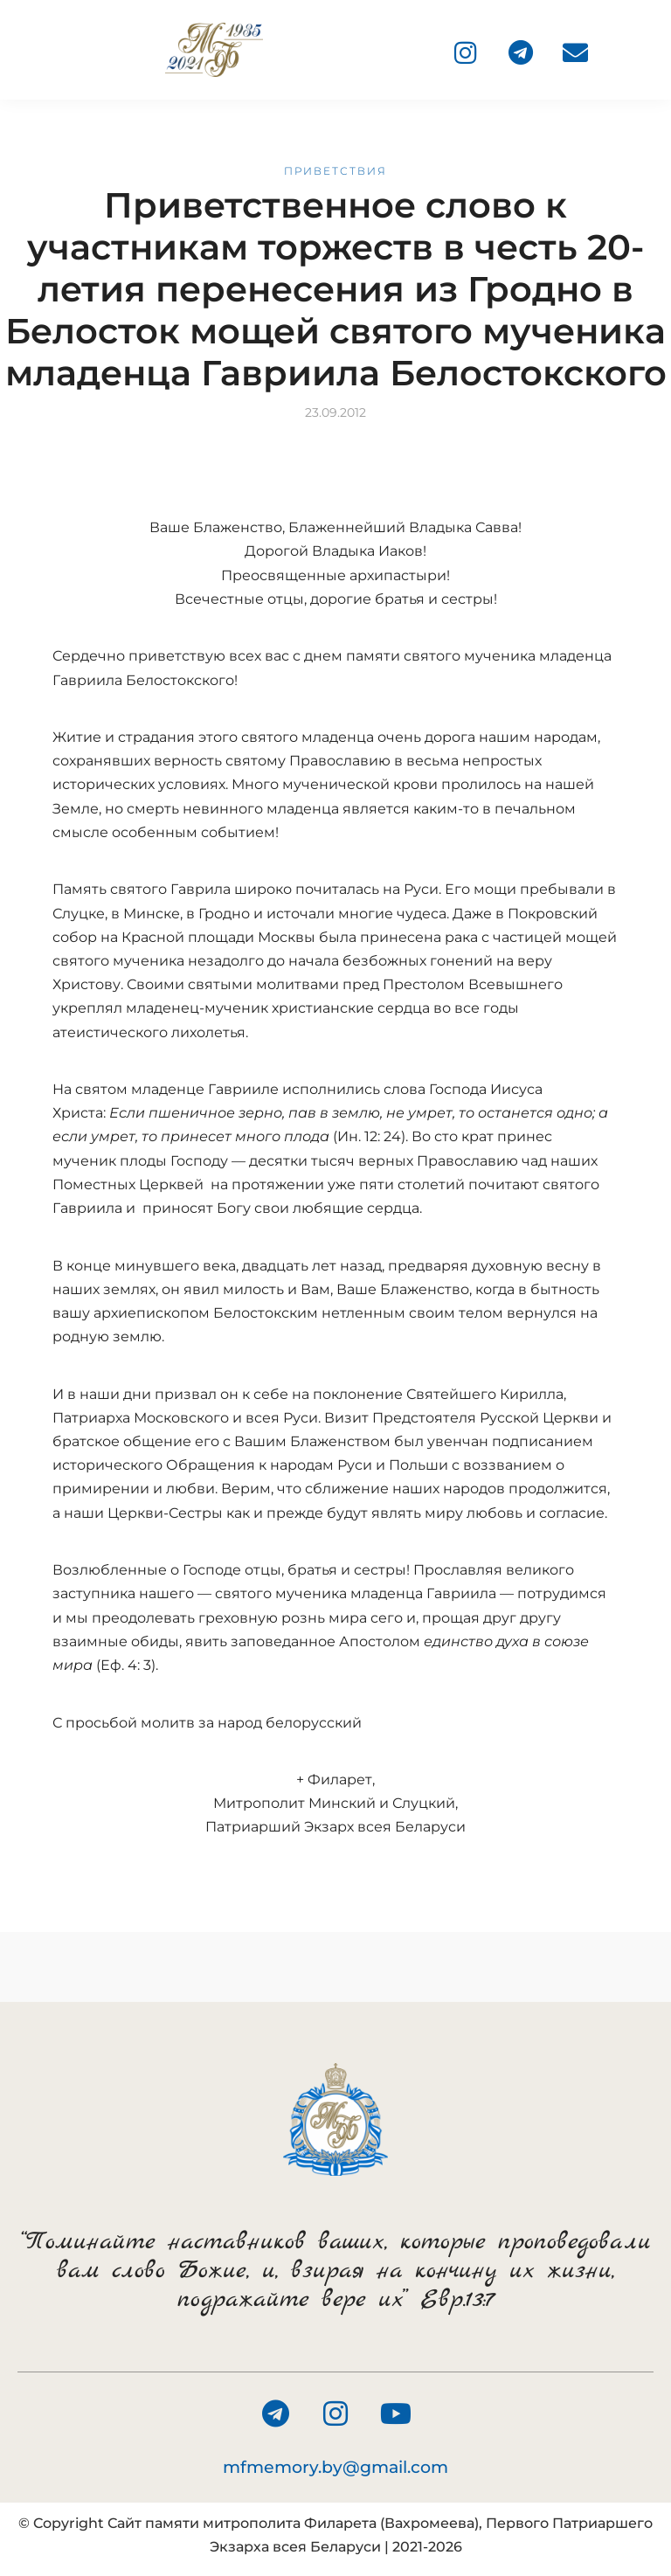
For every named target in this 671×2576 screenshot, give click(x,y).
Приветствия (335, 170)
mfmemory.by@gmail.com (335, 2467)
